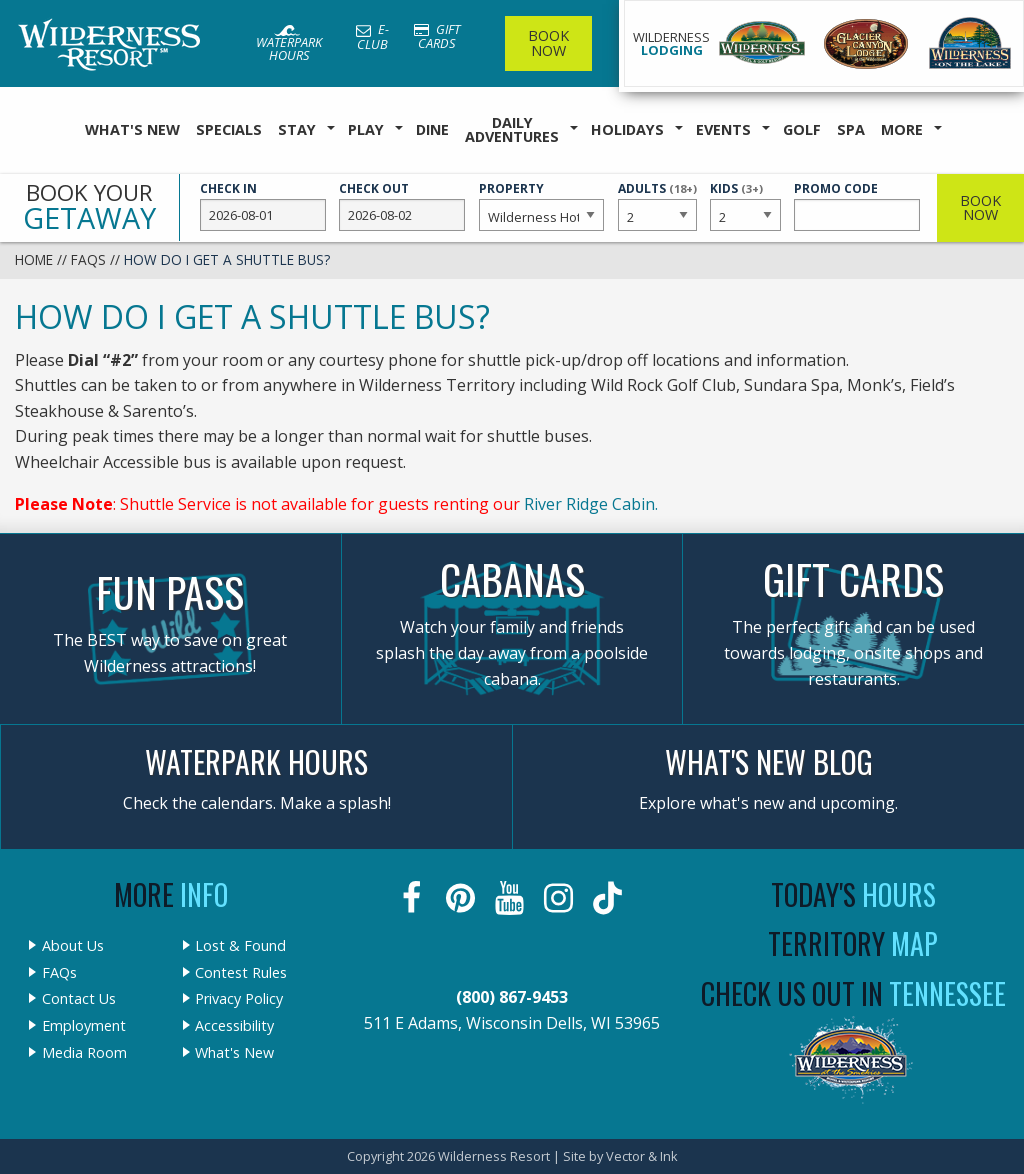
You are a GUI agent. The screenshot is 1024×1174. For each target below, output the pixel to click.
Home (34, 259)
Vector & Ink (642, 1156)
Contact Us (79, 999)
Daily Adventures (512, 129)
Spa (851, 129)
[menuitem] (132, 130)
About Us (73, 946)
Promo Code (857, 206)
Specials (229, 129)
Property (542, 206)
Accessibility (234, 1026)
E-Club (372, 36)
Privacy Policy (239, 999)
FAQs (88, 259)
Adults (657, 205)
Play (366, 129)
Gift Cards (437, 36)
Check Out (402, 206)
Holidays (627, 129)
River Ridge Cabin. (591, 504)
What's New (132, 129)
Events (723, 129)
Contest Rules (241, 973)
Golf (802, 129)
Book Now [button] (980, 207)
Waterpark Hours (289, 44)
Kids (745, 205)
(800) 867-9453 (512, 997)
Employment (84, 1026)
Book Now (548, 42)
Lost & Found (240, 946)
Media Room (84, 1053)
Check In (263, 206)
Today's (853, 894)
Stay (297, 129)
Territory (853, 943)
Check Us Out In (853, 993)
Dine (432, 129)
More (902, 129)
